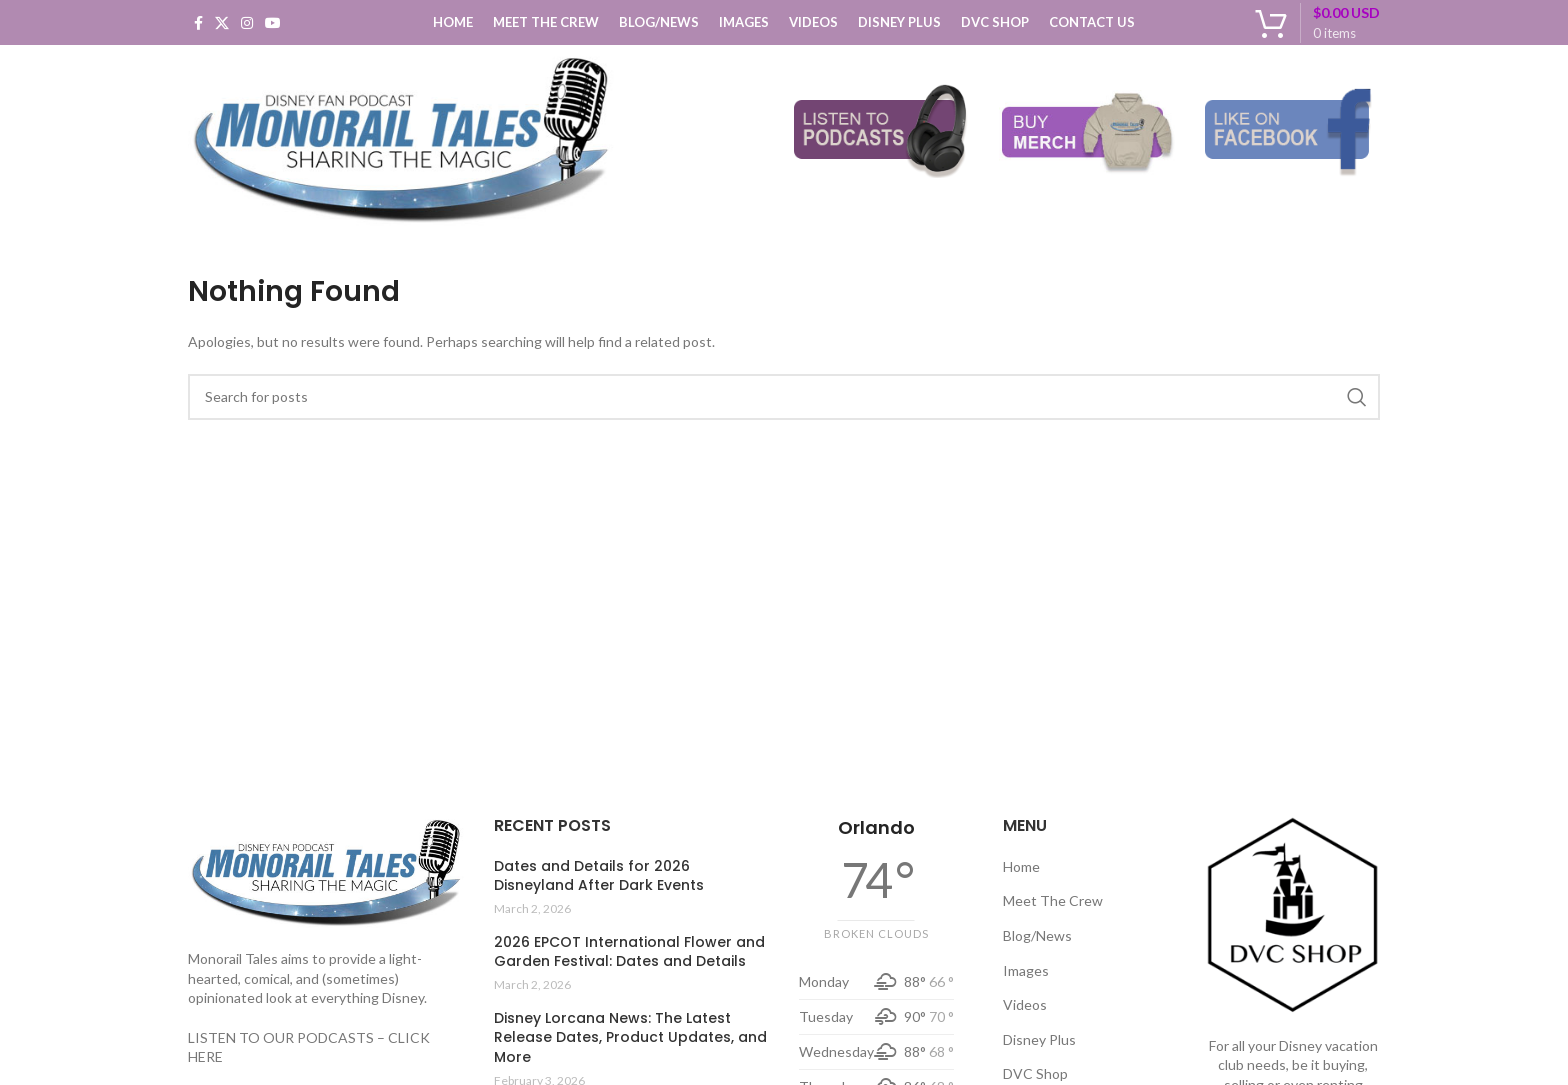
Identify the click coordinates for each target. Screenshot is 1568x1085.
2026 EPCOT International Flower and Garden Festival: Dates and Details (629, 952)
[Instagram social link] (247, 23)
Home (1021, 866)
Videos (1025, 1004)
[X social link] (222, 23)
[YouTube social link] (273, 23)
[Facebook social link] (198, 23)
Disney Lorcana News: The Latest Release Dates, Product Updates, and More (630, 1038)
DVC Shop (1035, 1073)
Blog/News (1037, 935)
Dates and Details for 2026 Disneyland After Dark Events (599, 876)
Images (1026, 970)
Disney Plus (1039, 1039)
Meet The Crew (1053, 900)
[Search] (784, 397)
